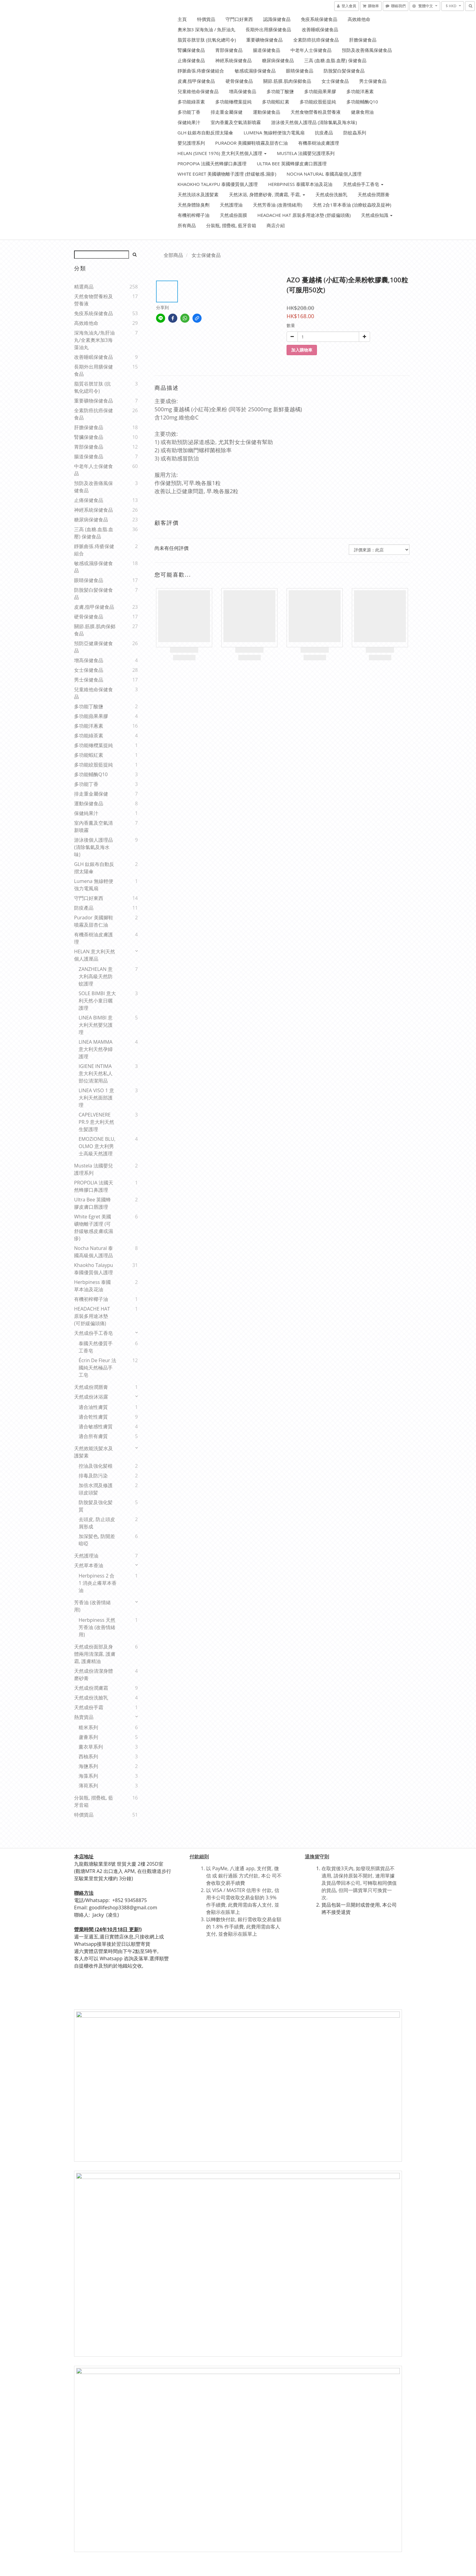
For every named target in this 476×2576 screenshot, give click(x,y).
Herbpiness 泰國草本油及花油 (300, 184)
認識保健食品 (277, 19)
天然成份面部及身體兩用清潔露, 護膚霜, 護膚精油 (94, 1654)
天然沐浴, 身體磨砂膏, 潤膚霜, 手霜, (267, 194)
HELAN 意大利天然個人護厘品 (94, 955)
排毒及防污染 (93, 1475)
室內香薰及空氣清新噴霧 (236, 122)
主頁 (182, 19)
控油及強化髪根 (96, 1466)
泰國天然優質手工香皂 (96, 1347)
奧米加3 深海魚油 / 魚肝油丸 (207, 29)
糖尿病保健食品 (278, 60)
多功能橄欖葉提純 (233, 102)
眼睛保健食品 (299, 71)
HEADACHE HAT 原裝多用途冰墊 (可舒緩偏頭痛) (92, 1316)
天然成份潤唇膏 (373, 194)
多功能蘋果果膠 (320, 91)
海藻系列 (88, 1776)
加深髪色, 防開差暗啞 (97, 1540)
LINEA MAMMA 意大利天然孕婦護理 (96, 1049)
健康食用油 (362, 112)
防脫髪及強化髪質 (96, 1506)
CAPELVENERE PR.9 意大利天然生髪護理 (96, 1122)
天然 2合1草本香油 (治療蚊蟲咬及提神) (352, 205)
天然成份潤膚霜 (91, 1688)
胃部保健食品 (229, 50)
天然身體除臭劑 (193, 205)
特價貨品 (206, 19)
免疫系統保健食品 (319, 19)
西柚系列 (88, 1756)
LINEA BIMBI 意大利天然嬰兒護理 (96, 1024)
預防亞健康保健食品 (93, 647)
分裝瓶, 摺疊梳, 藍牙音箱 (231, 225)
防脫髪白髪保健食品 (344, 71)
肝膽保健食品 (362, 40)
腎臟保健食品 (191, 50)
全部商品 (173, 255)
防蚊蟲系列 (354, 133)
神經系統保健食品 (233, 60)
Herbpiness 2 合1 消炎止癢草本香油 (98, 1583)
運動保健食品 (266, 112)
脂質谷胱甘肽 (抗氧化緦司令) (92, 387)
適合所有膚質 (93, 1436)
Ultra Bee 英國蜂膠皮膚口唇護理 (292, 163)
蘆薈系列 (88, 1737)
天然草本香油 (88, 1565)
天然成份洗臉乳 (331, 194)
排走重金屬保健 (227, 112)
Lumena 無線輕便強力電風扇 (273, 133)
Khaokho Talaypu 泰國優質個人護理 (218, 184)
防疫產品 (83, 907)
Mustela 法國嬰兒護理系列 (306, 153)
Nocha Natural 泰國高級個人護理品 (93, 1252)
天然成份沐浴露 (91, 1396)
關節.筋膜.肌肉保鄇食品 (287, 81)
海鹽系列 (88, 1766)
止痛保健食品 (191, 60)
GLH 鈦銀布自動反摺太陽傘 (205, 133)
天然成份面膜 (233, 215)
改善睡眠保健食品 (320, 29)
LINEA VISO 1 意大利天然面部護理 (96, 1097)
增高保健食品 (242, 91)
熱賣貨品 (83, 1717)
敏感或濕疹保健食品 (255, 71)
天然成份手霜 (88, 1707)
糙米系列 (88, 1727)
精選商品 (83, 286)
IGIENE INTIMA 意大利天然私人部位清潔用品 (96, 1073)
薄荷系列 (88, 1785)
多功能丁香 (189, 112)
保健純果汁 (189, 122)
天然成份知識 (377, 215)
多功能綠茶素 (191, 102)
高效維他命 (359, 19)
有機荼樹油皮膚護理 (318, 143)
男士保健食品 (372, 81)
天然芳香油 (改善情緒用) (277, 205)
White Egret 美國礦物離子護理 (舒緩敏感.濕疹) (227, 174)
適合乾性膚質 (93, 1416)
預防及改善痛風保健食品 (367, 50)
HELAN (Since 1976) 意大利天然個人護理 (222, 153)
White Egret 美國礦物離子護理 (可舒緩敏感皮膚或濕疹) (93, 1227)
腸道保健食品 (266, 50)
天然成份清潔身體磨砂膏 (93, 1675)
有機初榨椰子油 (193, 215)
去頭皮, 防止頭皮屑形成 (97, 1523)
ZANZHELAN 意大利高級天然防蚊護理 (96, 976)
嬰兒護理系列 (191, 143)
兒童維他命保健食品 (198, 91)
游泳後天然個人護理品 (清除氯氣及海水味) (314, 122)
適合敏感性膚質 (96, 1426)
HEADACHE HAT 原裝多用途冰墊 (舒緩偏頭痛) (304, 215)
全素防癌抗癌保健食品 (316, 40)
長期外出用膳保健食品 (268, 29)
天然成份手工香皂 (363, 184)
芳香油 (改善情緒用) (92, 1606)
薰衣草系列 (91, 1746)
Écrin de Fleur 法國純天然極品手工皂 (97, 1367)
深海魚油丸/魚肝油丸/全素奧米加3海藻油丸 (94, 340)
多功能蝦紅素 (275, 102)
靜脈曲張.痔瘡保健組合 (201, 71)
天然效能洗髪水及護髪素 (93, 1452)
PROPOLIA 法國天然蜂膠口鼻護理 (93, 1186)
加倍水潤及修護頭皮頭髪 (96, 1489)
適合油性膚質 (93, 1407)
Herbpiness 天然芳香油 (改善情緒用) (97, 1627)
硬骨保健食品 (239, 81)
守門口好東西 (239, 19)
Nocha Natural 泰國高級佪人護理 (324, 174)
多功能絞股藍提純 (318, 102)
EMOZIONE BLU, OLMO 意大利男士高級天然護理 (97, 1146)
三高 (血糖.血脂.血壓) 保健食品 (335, 60)
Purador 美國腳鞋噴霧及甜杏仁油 (251, 143)
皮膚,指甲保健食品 (196, 81)
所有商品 (187, 225)
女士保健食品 (335, 81)
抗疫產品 (324, 133)
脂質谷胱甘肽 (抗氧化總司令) (207, 40)
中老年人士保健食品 (311, 50)
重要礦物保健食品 (264, 40)
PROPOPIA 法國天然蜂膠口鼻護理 (212, 163)
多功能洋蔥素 (360, 91)
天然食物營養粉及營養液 (316, 112)
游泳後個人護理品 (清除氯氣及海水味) (93, 847)
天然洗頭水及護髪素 (198, 194)
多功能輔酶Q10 (362, 102)
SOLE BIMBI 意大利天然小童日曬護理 (97, 1000)
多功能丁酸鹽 (280, 91)
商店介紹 (276, 225)
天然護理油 (231, 205)
